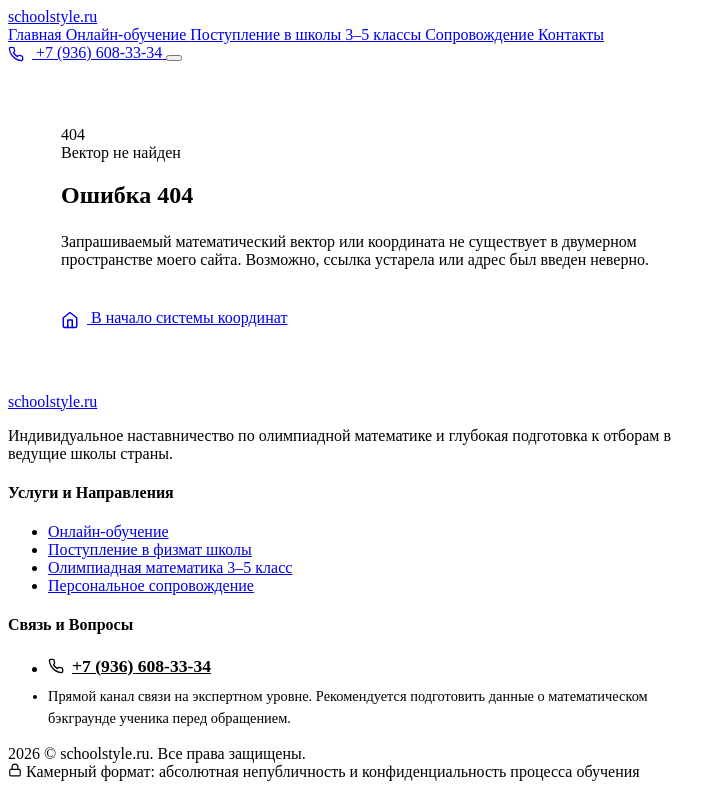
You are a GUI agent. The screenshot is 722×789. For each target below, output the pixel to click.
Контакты (571, 34)
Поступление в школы (267, 34)
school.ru (52, 16)
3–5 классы (385, 34)
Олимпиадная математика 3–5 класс (170, 567)
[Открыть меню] (174, 58)
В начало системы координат (174, 317)
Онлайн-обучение (128, 34)
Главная (37, 34)
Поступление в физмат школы (150, 549)
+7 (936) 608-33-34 (129, 666)
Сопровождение (481, 34)
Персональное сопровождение (151, 585)
